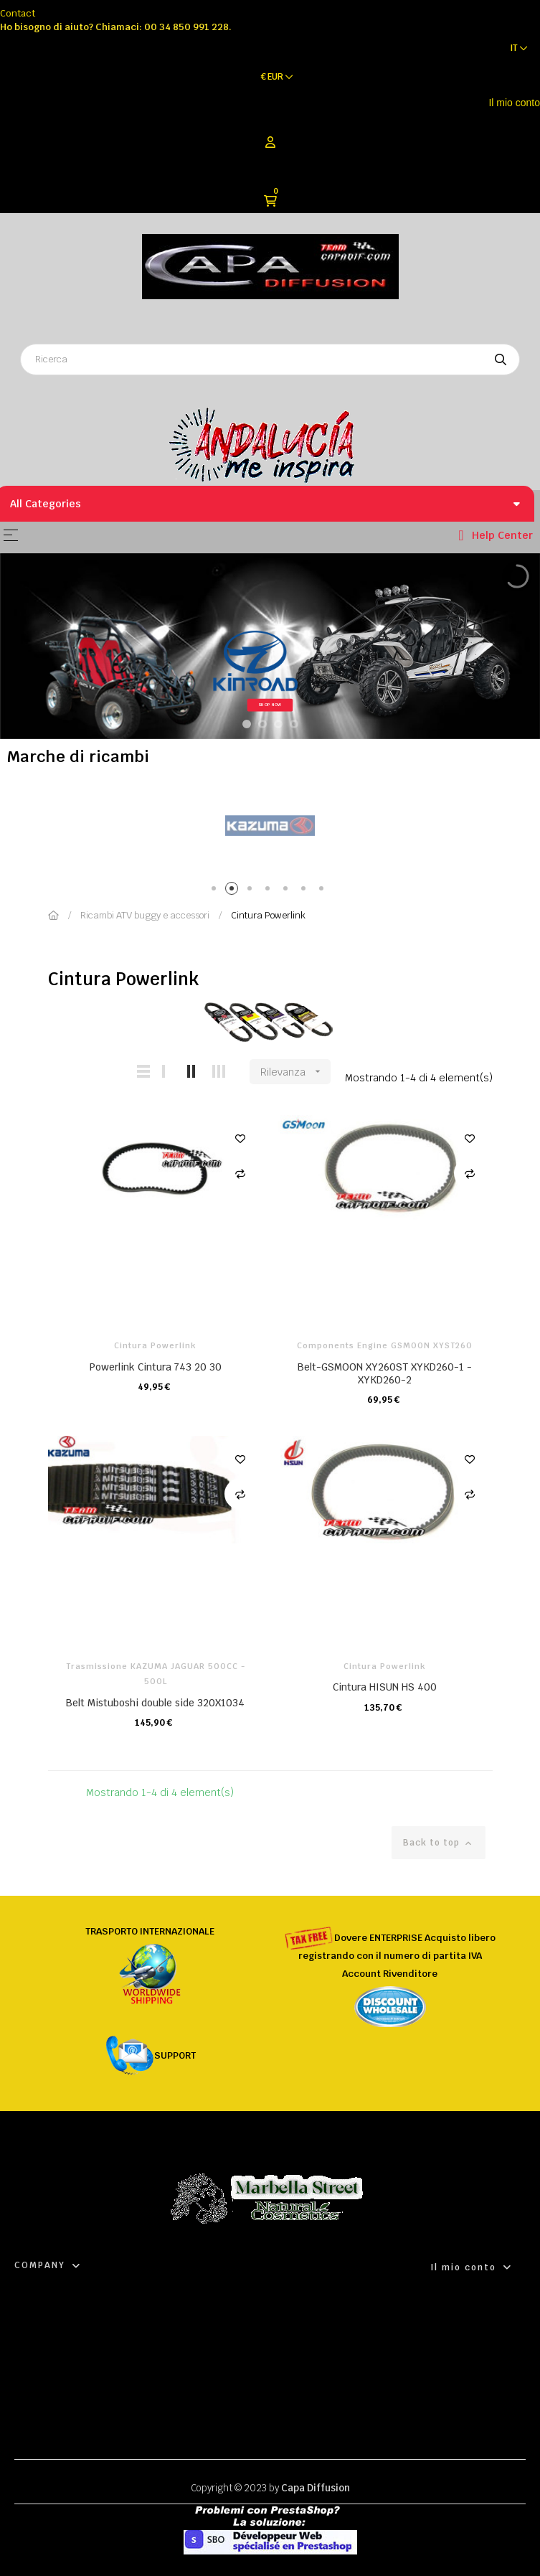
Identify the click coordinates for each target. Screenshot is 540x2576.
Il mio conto (514, 102)
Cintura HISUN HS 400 (385, 1686)
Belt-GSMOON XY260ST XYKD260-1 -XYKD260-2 (385, 1373)
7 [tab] (324, 891)
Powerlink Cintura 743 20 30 (156, 1366)
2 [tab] (234, 891)
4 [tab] (270, 891)
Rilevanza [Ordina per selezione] (295, 1071)
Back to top (438, 1843)
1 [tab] (216, 891)
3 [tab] (252, 891)
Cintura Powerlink (155, 1345)
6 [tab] (306, 891)
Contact (17, 13)
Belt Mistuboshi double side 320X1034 (155, 1702)
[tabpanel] (270, 826)
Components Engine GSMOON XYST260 (385, 1345)
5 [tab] (288, 891)
